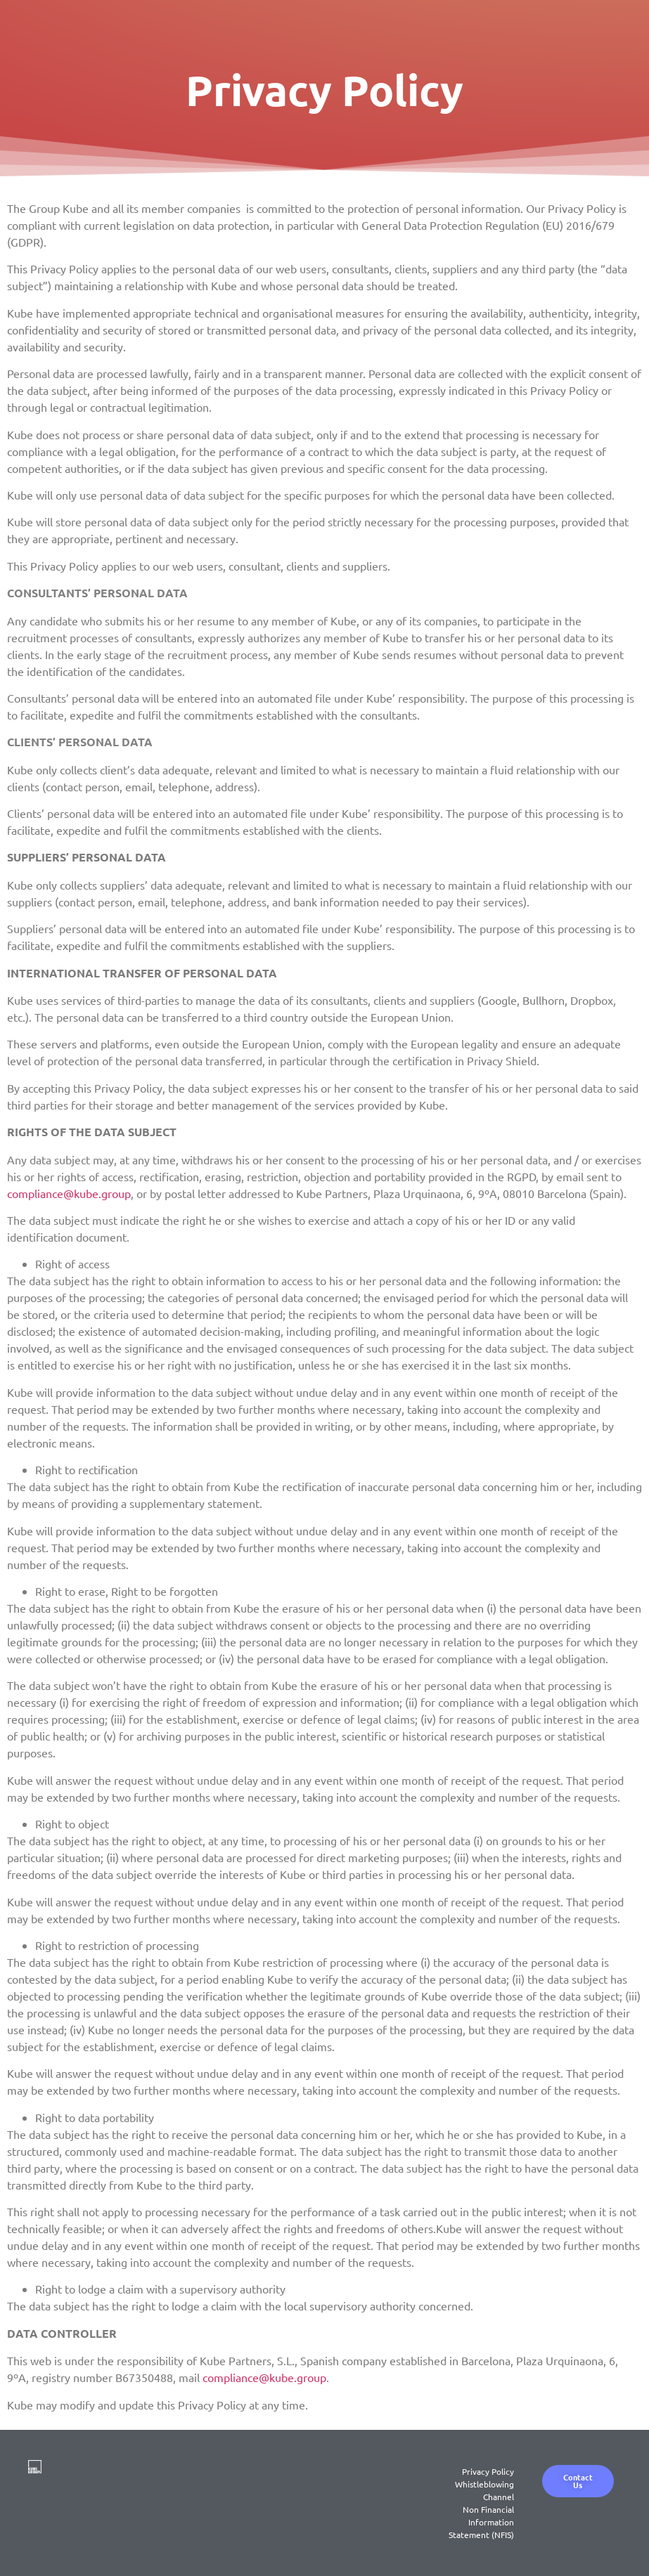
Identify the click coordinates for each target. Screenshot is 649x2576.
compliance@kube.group (69, 1193)
